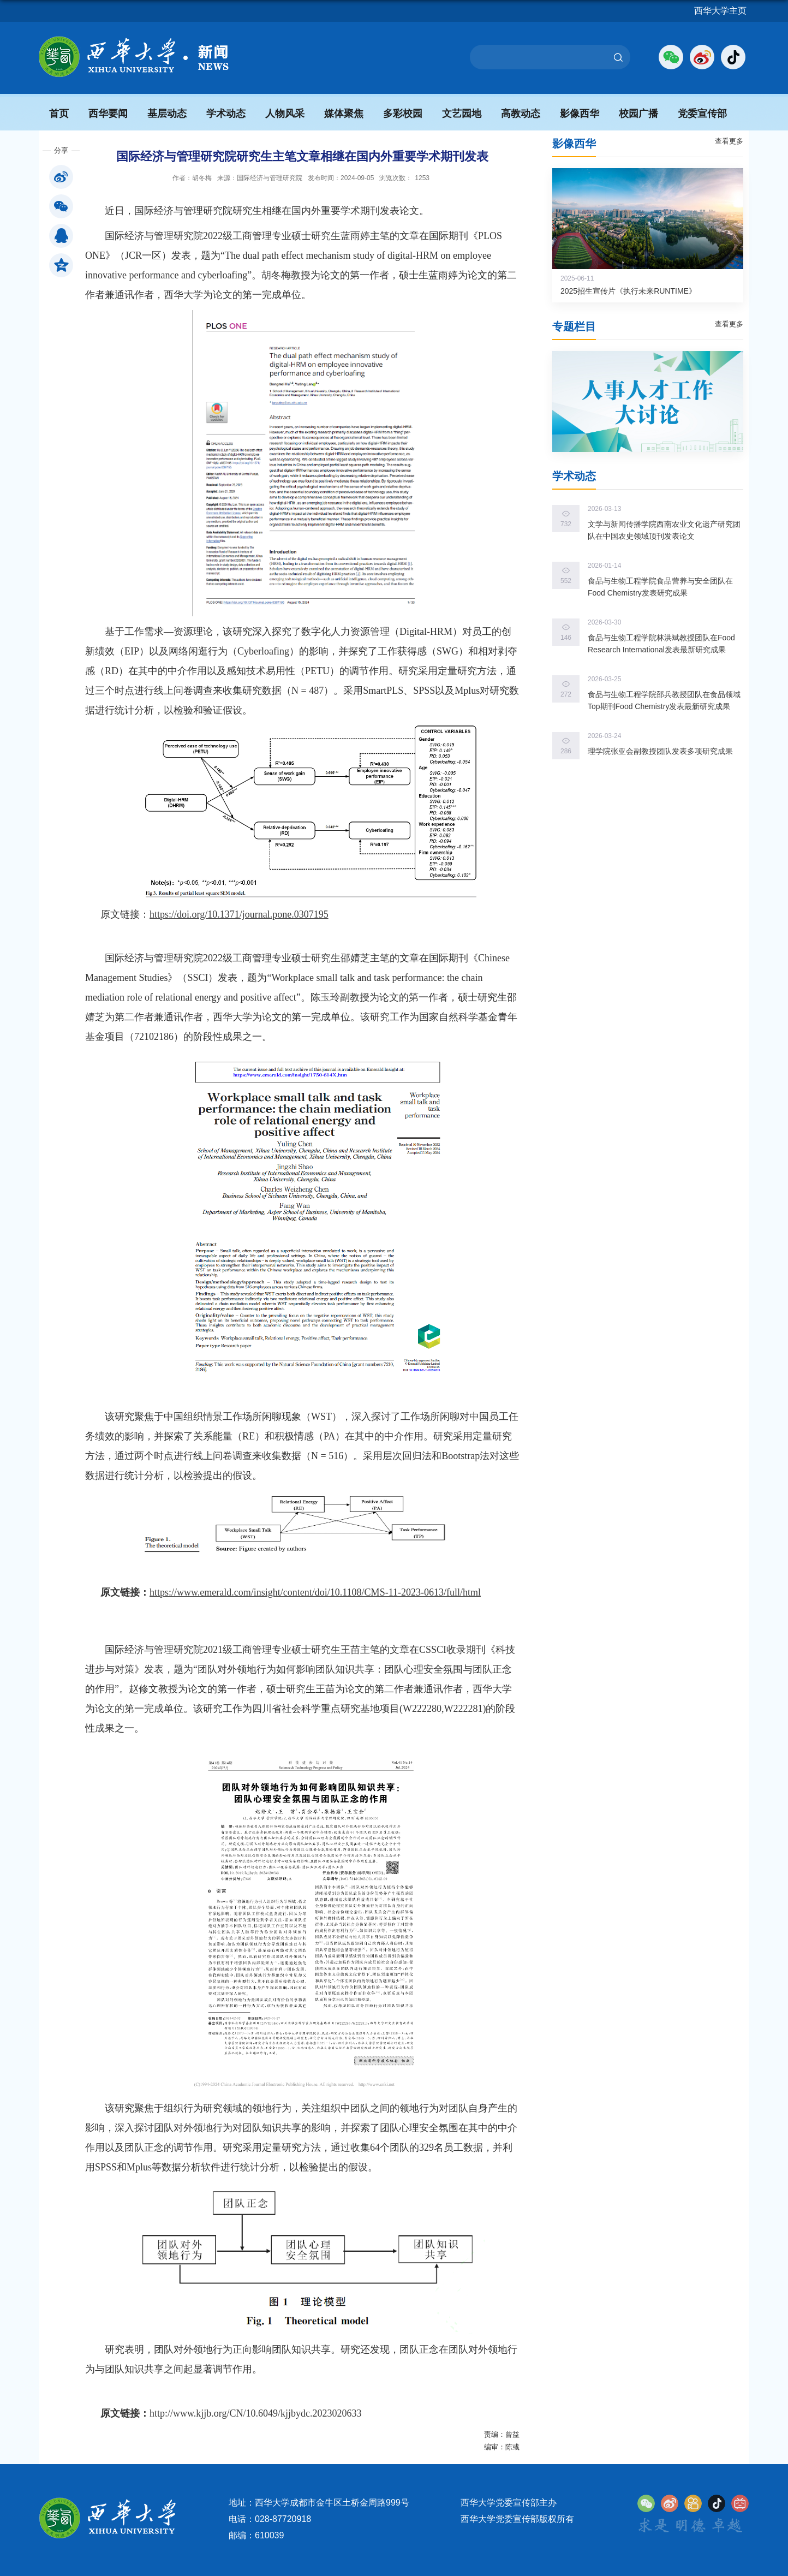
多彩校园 (402, 113)
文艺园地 (461, 113)
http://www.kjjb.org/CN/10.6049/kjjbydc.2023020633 (256, 2413)
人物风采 (285, 113)
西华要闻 (108, 113)
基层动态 (167, 113)
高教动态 (520, 113)
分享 (61, 150)
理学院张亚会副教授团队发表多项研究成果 (660, 751)
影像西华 (579, 113)
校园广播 (638, 113)
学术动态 (226, 113)
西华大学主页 (720, 10)
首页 (59, 113)
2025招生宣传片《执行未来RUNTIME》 (628, 291)
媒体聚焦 (343, 113)
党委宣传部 (702, 113)
